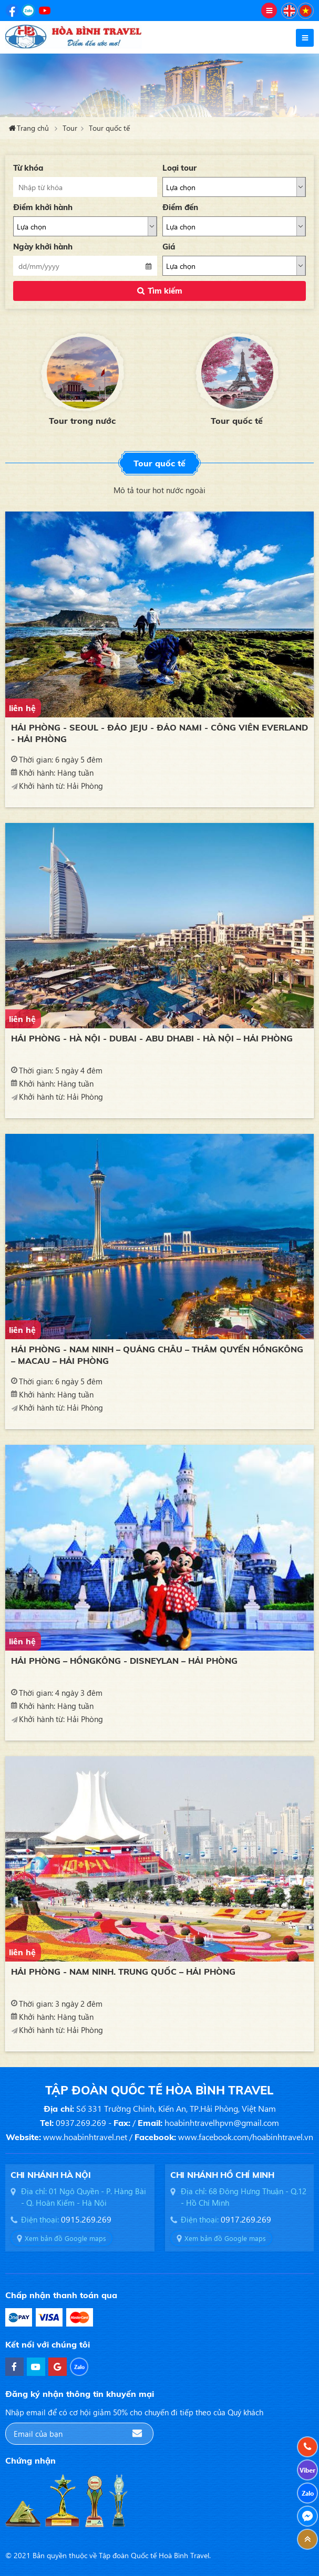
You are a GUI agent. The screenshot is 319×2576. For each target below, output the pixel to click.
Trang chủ (33, 128)
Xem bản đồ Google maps (65, 2238)
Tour (70, 128)
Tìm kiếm (165, 291)
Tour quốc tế (109, 128)
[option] (82, 378)
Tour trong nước (82, 420)
